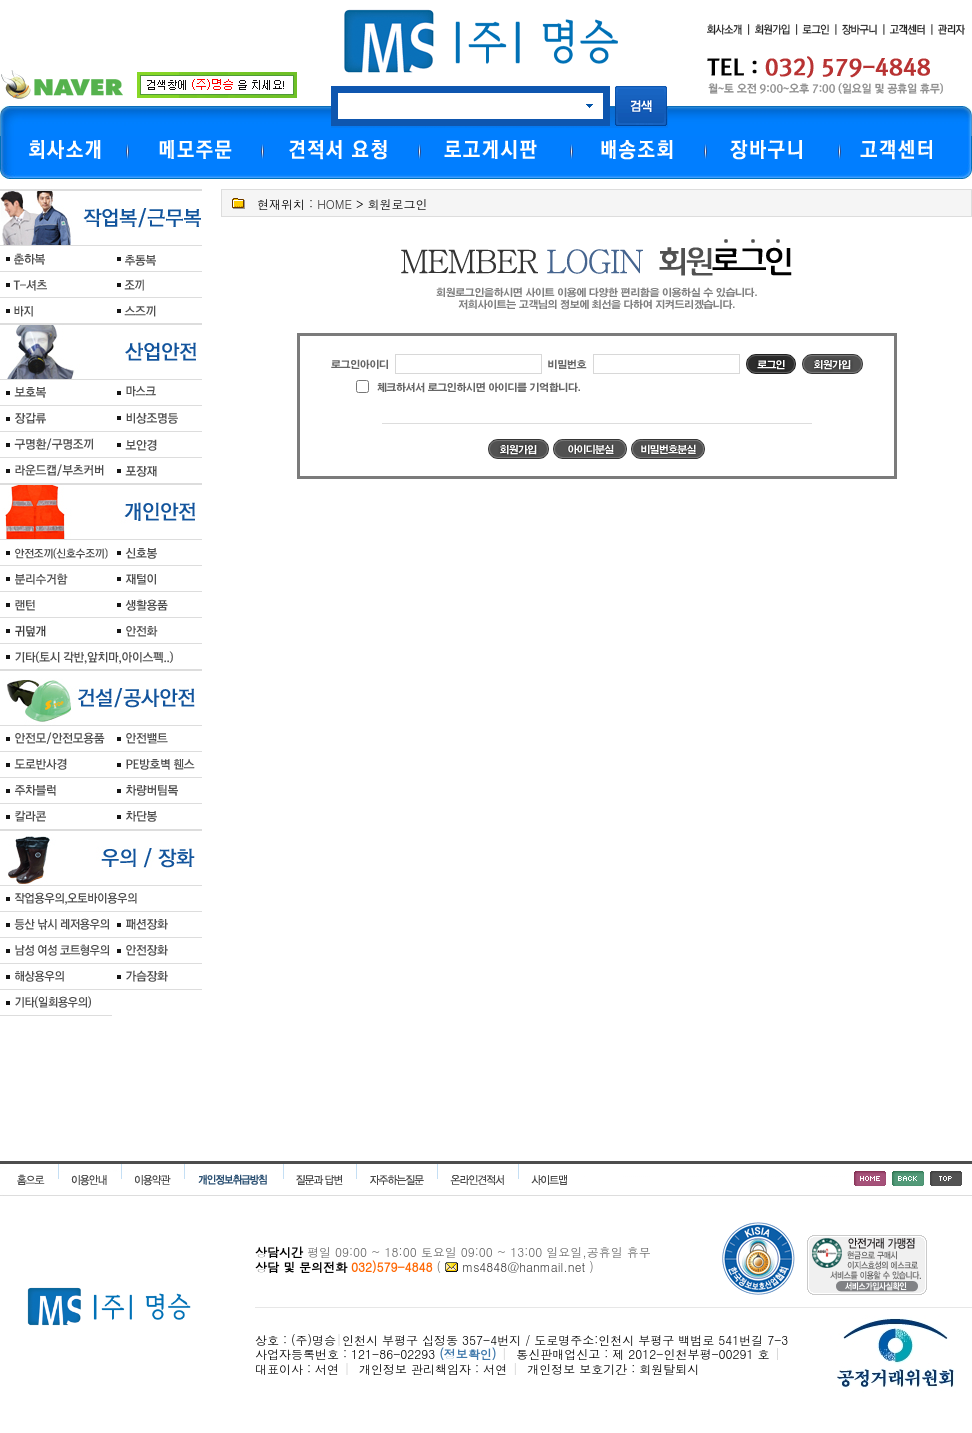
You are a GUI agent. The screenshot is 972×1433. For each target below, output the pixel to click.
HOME (334, 203)
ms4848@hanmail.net (523, 1266)
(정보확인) (467, 1353)
